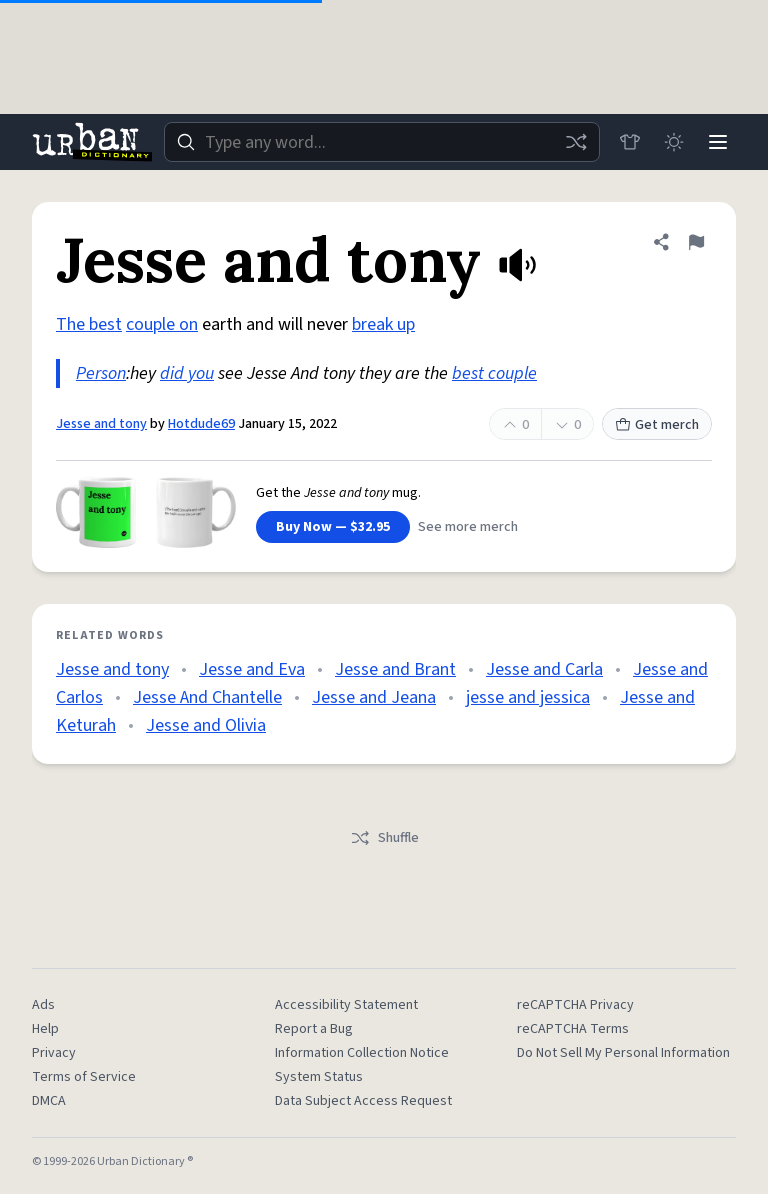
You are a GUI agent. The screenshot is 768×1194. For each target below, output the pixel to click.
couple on (162, 324)
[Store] (630, 142)
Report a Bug (314, 1029)
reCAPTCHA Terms (573, 1029)
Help (45, 1029)
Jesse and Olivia (206, 725)
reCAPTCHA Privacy (575, 1005)
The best (89, 324)
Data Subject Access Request (363, 1101)
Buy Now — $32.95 (333, 527)
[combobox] (382, 142)
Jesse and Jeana (374, 697)
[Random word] (576, 142)
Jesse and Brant (395, 669)
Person (101, 373)
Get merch (657, 425)
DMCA (49, 1101)
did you (187, 373)
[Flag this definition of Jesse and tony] (696, 242)
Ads (43, 1005)
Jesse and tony (101, 424)
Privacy (54, 1053)
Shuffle (384, 838)
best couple (494, 373)
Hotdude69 (201, 424)
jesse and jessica (528, 697)
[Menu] (718, 142)
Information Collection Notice (362, 1053)
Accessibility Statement (346, 1005)
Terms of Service (84, 1077)
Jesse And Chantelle (207, 697)
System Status (319, 1077)
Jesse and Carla (544, 669)
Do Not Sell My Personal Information (623, 1053)
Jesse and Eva (252, 669)
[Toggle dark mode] (674, 142)
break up (383, 324)
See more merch (468, 527)
